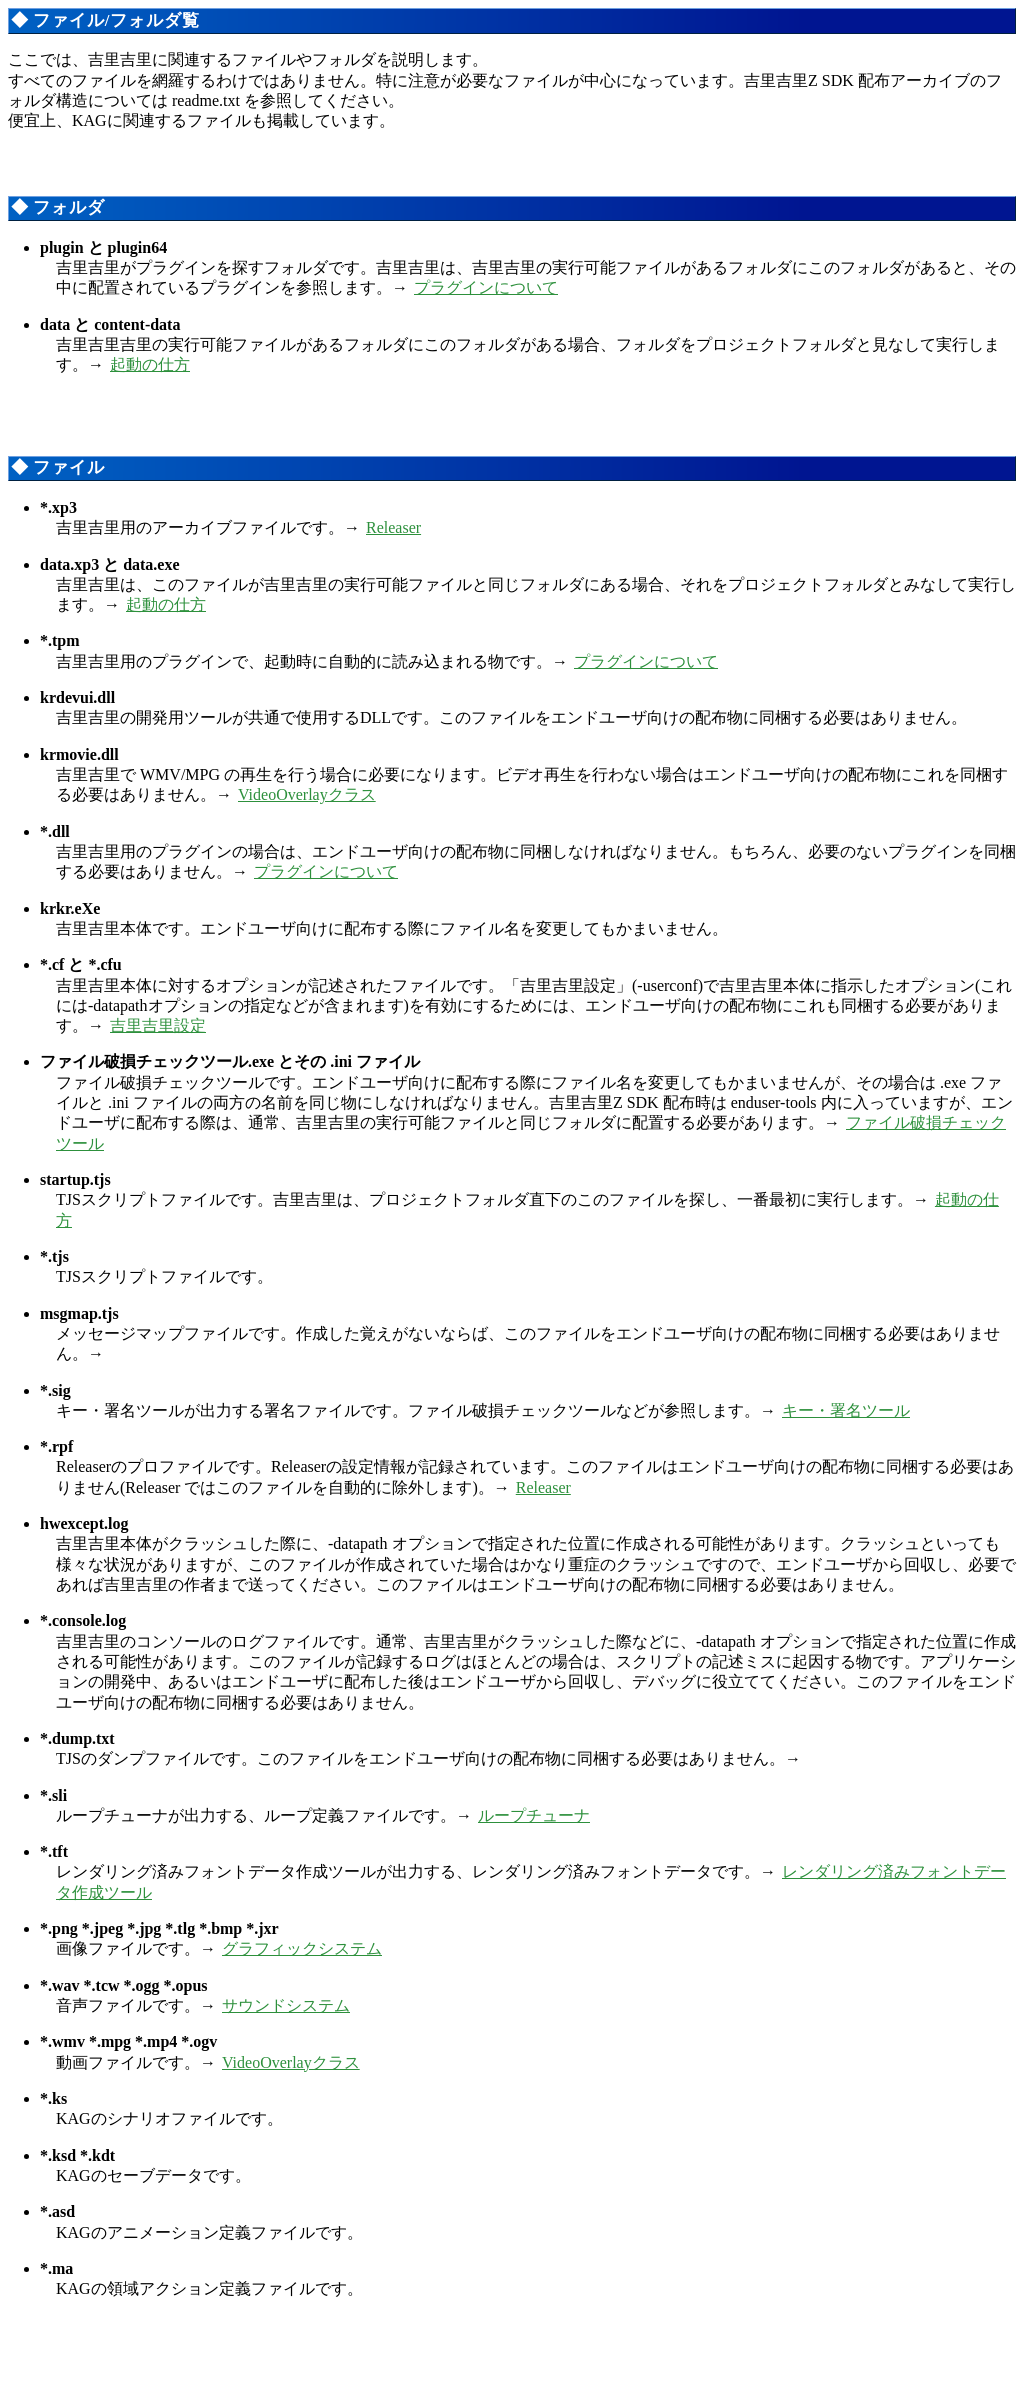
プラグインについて (486, 287)
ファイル (68, 467)
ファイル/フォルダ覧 (116, 20)
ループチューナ (534, 1815)
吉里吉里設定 (158, 1025)
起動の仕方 (150, 364)
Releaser (393, 527)
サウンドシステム (286, 2005)
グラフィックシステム (302, 1948)
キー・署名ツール (846, 1410)
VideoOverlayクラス (307, 794)
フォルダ (68, 207)
